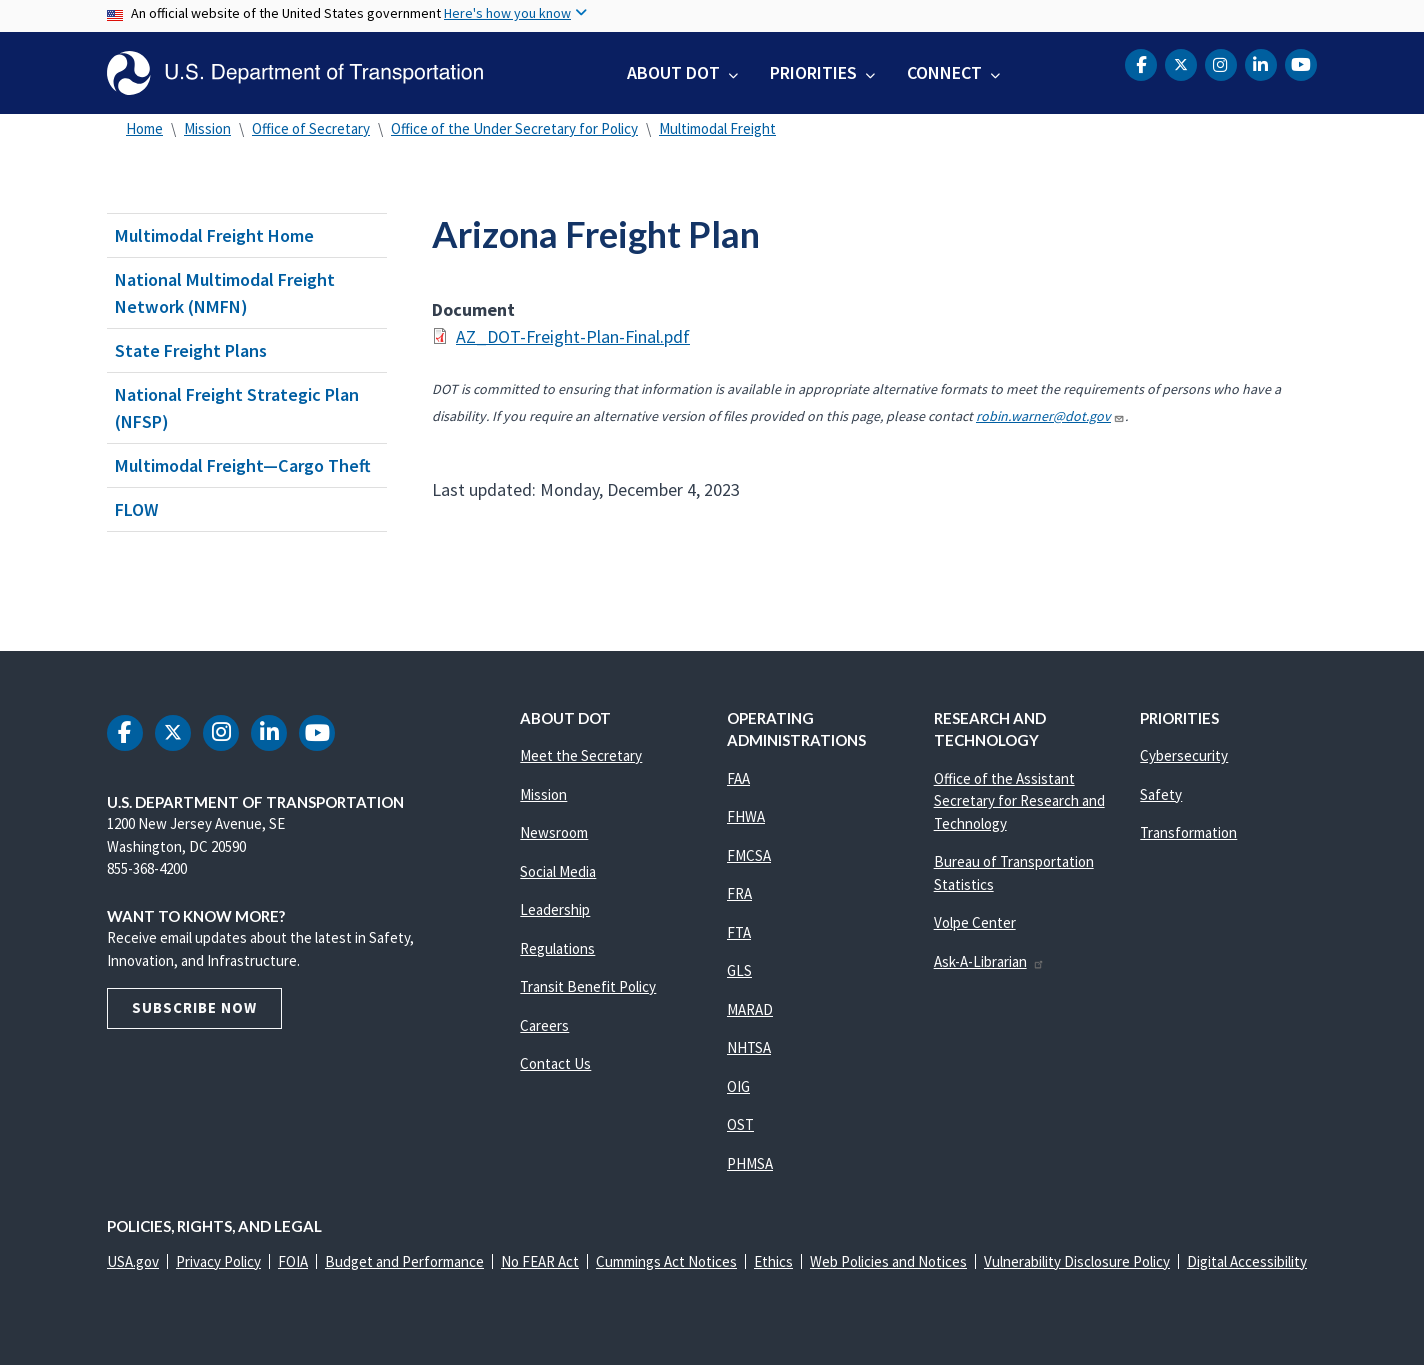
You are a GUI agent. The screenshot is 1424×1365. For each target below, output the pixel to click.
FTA (739, 932)
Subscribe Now (194, 1007)
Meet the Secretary (581, 755)
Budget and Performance (404, 1261)
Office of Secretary (311, 128)
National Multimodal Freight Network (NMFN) (225, 293)
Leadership (555, 909)
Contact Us (555, 1063)
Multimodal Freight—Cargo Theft (243, 465)
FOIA (293, 1261)
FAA (738, 778)
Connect (944, 72)
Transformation (1188, 832)
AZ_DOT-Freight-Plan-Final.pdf (573, 336)
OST (740, 1124)
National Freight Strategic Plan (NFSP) (237, 408)
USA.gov (133, 1261)
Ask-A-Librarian (989, 961)
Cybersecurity (1184, 755)
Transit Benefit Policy (588, 986)
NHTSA (749, 1047)
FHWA (746, 816)
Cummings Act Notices (666, 1261)
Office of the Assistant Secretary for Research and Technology (1019, 801)
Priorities (813, 72)
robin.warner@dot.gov (1050, 416)
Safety (1161, 794)
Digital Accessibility (1247, 1261)
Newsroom (554, 832)
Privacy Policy (218, 1261)
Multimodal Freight (717, 128)
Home (144, 128)
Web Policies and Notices (888, 1261)
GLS (739, 970)
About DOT (673, 72)
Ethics (773, 1261)
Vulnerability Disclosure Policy (1077, 1261)
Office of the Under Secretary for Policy (514, 128)
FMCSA (749, 855)
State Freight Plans (191, 350)
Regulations (557, 948)
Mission (207, 128)
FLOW (136, 509)
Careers (544, 1025)
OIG (738, 1086)
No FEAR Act (540, 1261)
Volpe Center (975, 922)
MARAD (750, 1009)
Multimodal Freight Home (214, 235)
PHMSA (750, 1163)
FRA (739, 893)
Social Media (558, 871)
